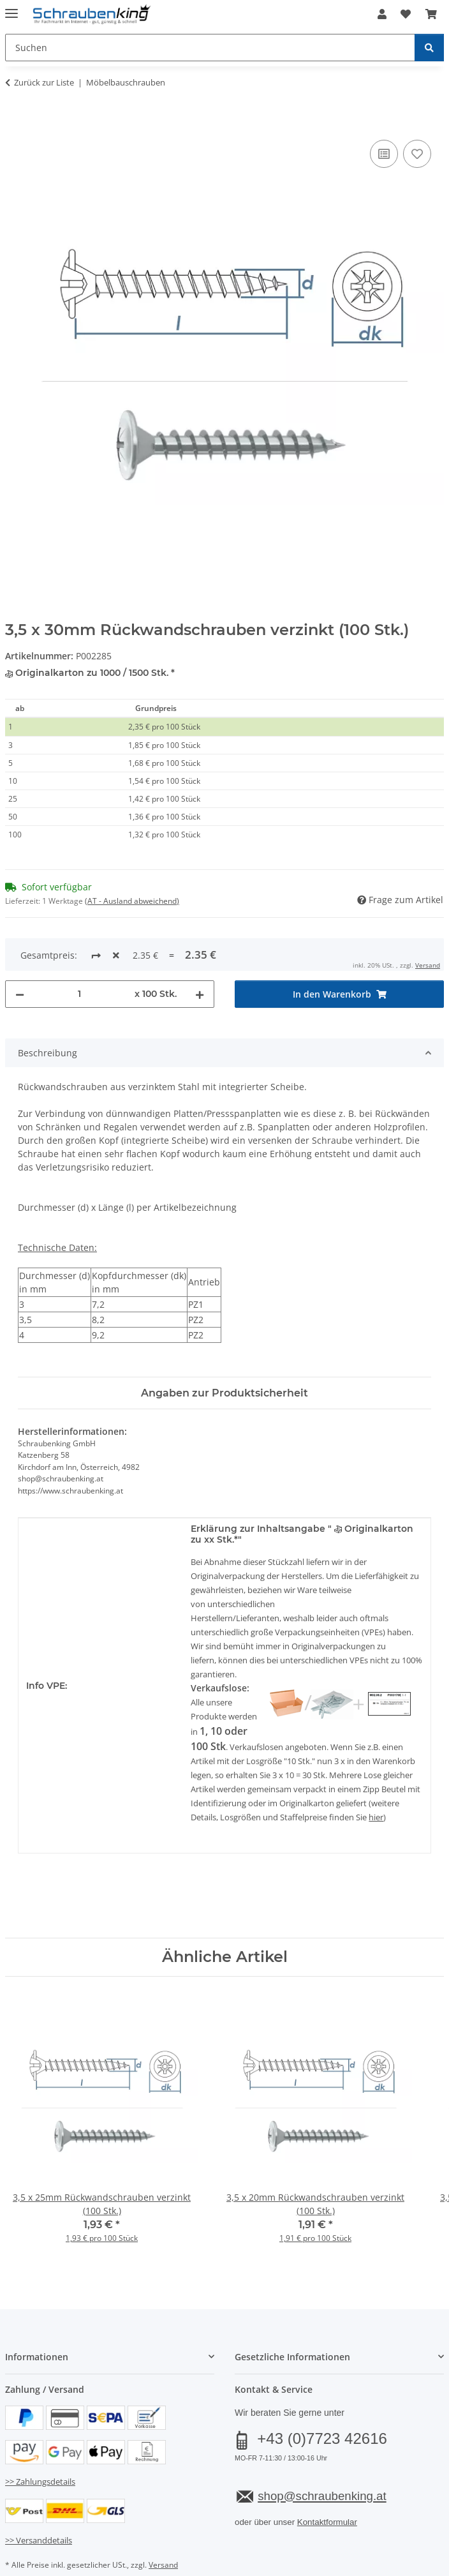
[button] (382, 14)
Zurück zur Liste (44, 82)
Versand (163, 2522)
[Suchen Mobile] (210, 47)
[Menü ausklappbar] (11, 8)
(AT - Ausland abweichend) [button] (132, 900)
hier (376, 1775)
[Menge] (79, 952)
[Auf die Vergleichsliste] (384, 154)
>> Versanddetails (38, 2498)
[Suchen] (429, 47)
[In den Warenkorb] (15, 123)
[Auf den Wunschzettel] (417, 154)
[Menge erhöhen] (200, 952)
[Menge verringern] (20, 952)
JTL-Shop (246, 2566)
